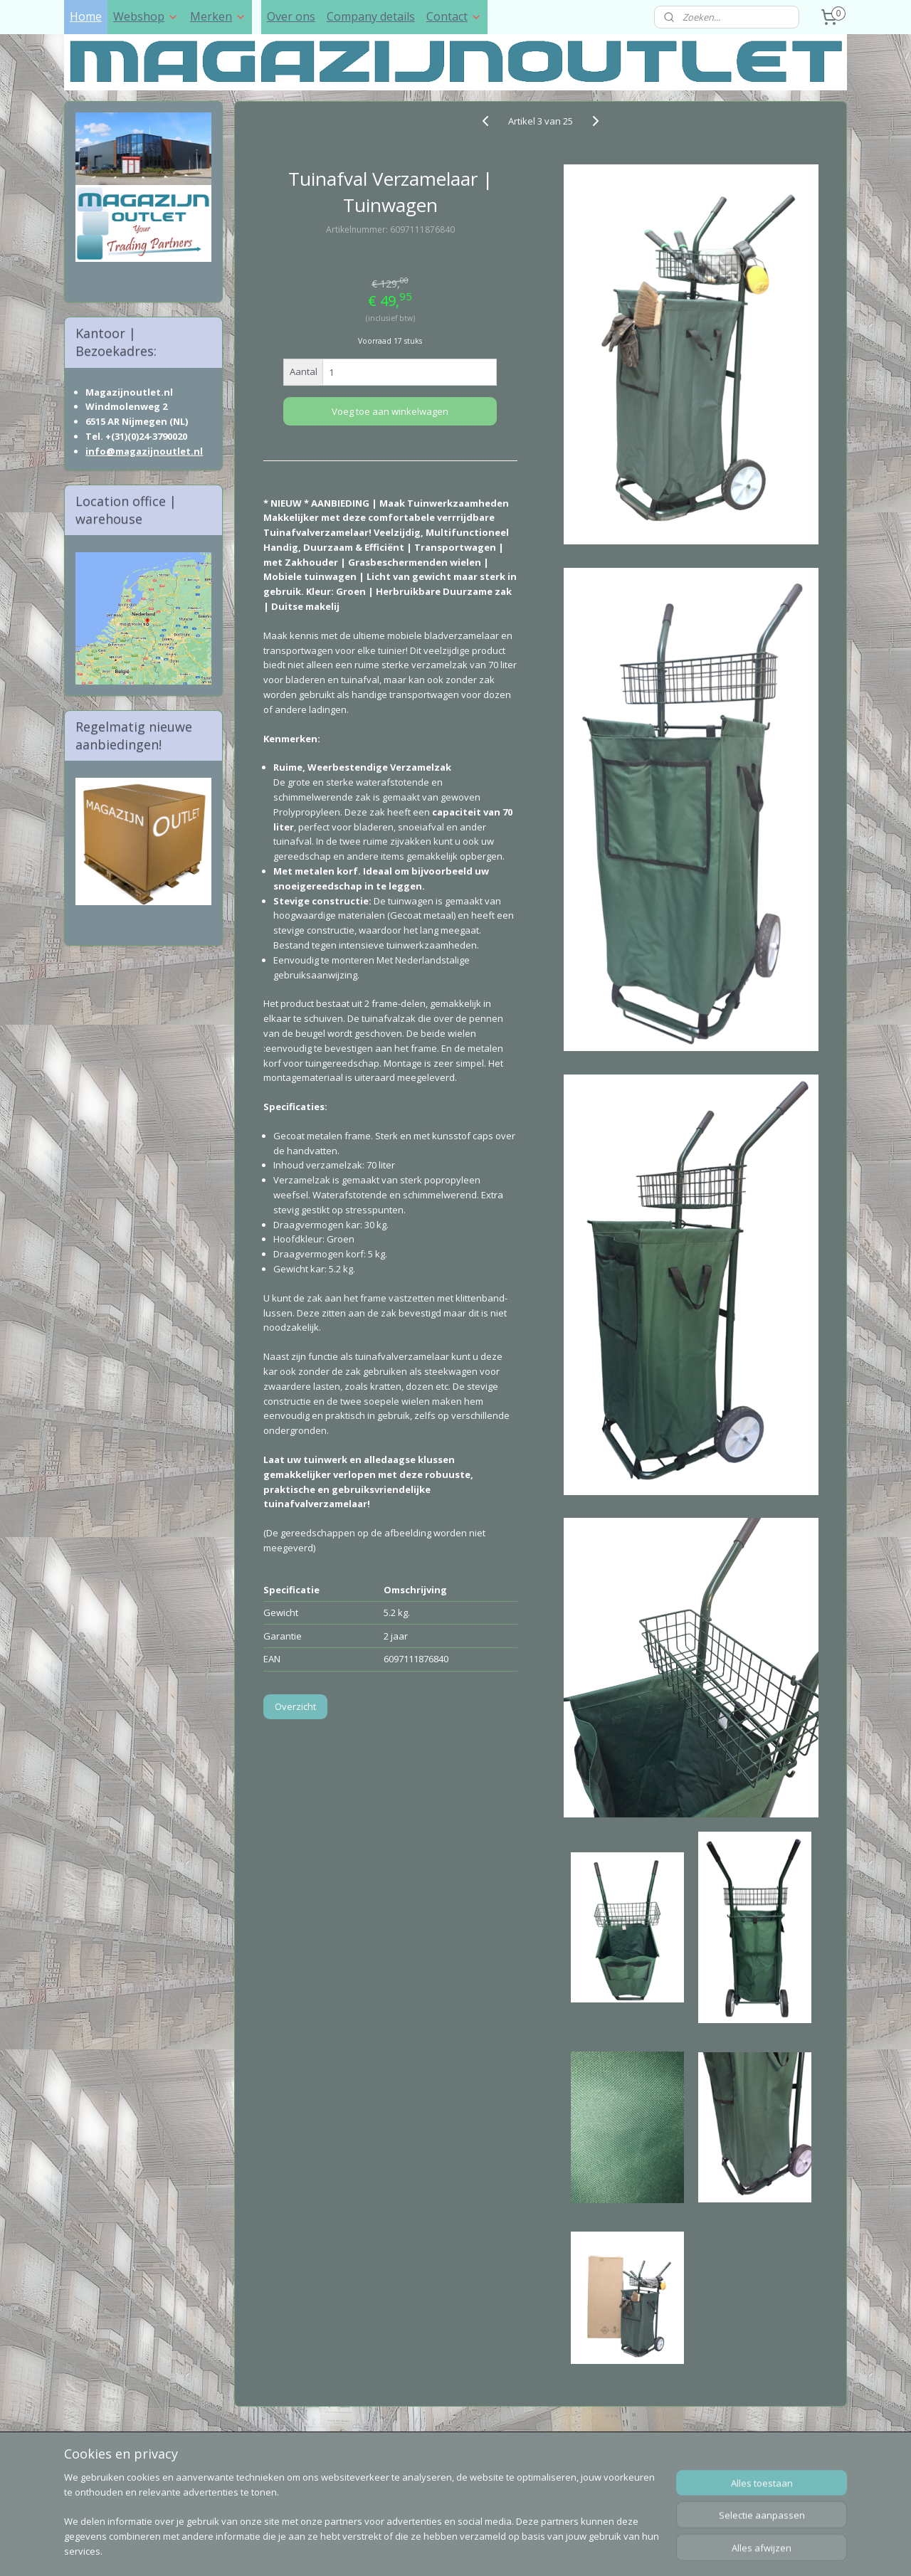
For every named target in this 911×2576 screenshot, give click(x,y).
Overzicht (295, 1706)
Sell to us (264, 2462)
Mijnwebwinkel (617, 2550)
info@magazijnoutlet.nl (144, 451)
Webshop (146, 16)
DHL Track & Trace (289, 2478)
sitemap (408, 2550)
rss (438, 2550)
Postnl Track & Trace (295, 2494)
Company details (371, 16)
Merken (218, 16)
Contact (454, 16)
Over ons (291, 16)
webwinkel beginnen (492, 2550)
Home (86, 16)
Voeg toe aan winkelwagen (390, 411)
